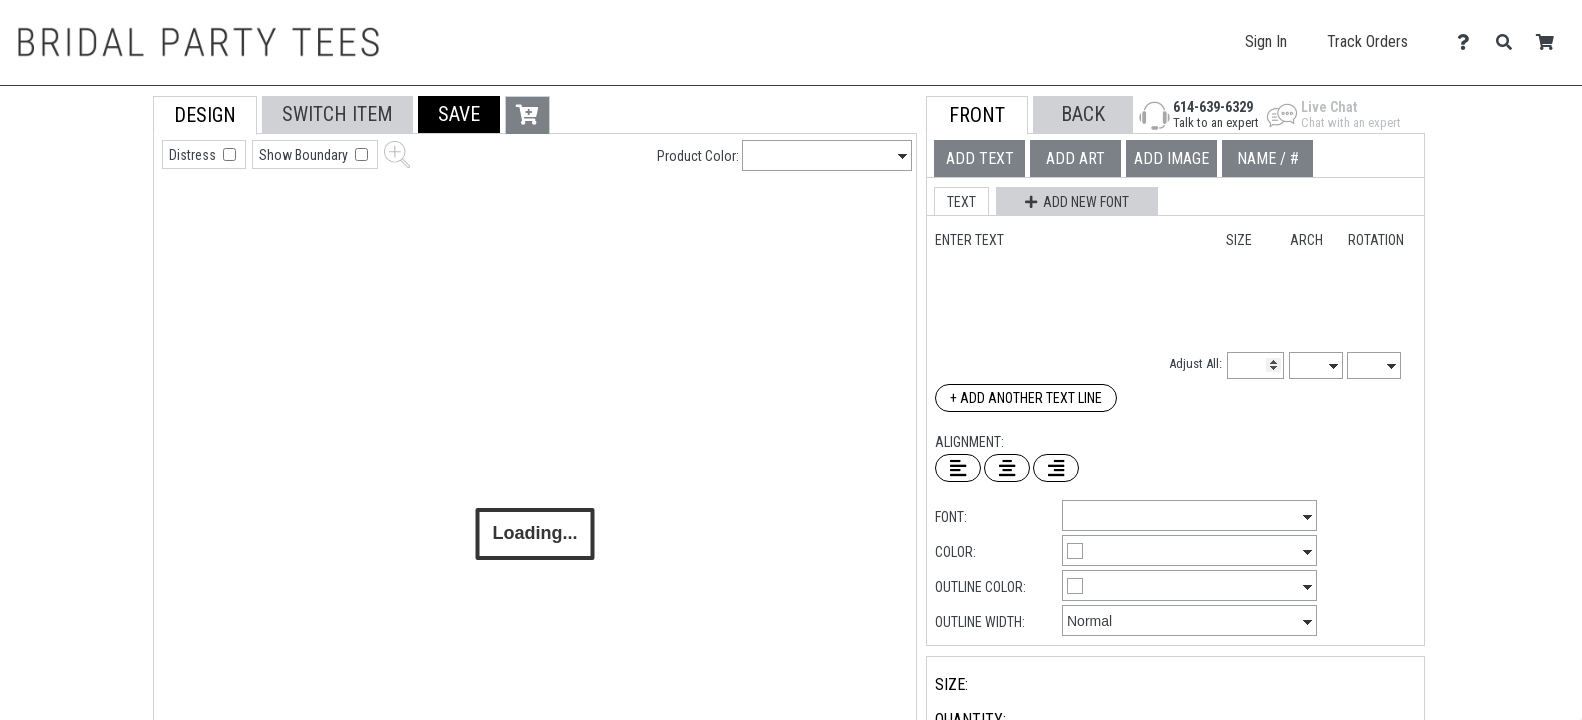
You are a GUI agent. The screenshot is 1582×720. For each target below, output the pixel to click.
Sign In (1266, 41)
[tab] (108, 223)
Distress (194, 155)
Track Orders (1367, 41)
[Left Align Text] (958, 468)
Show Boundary (305, 155)
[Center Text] (1007, 468)
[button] (459, 114)
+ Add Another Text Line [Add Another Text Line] (1026, 398)
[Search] (1509, 42)
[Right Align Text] (1056, 468)
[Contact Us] (1468, 42)
